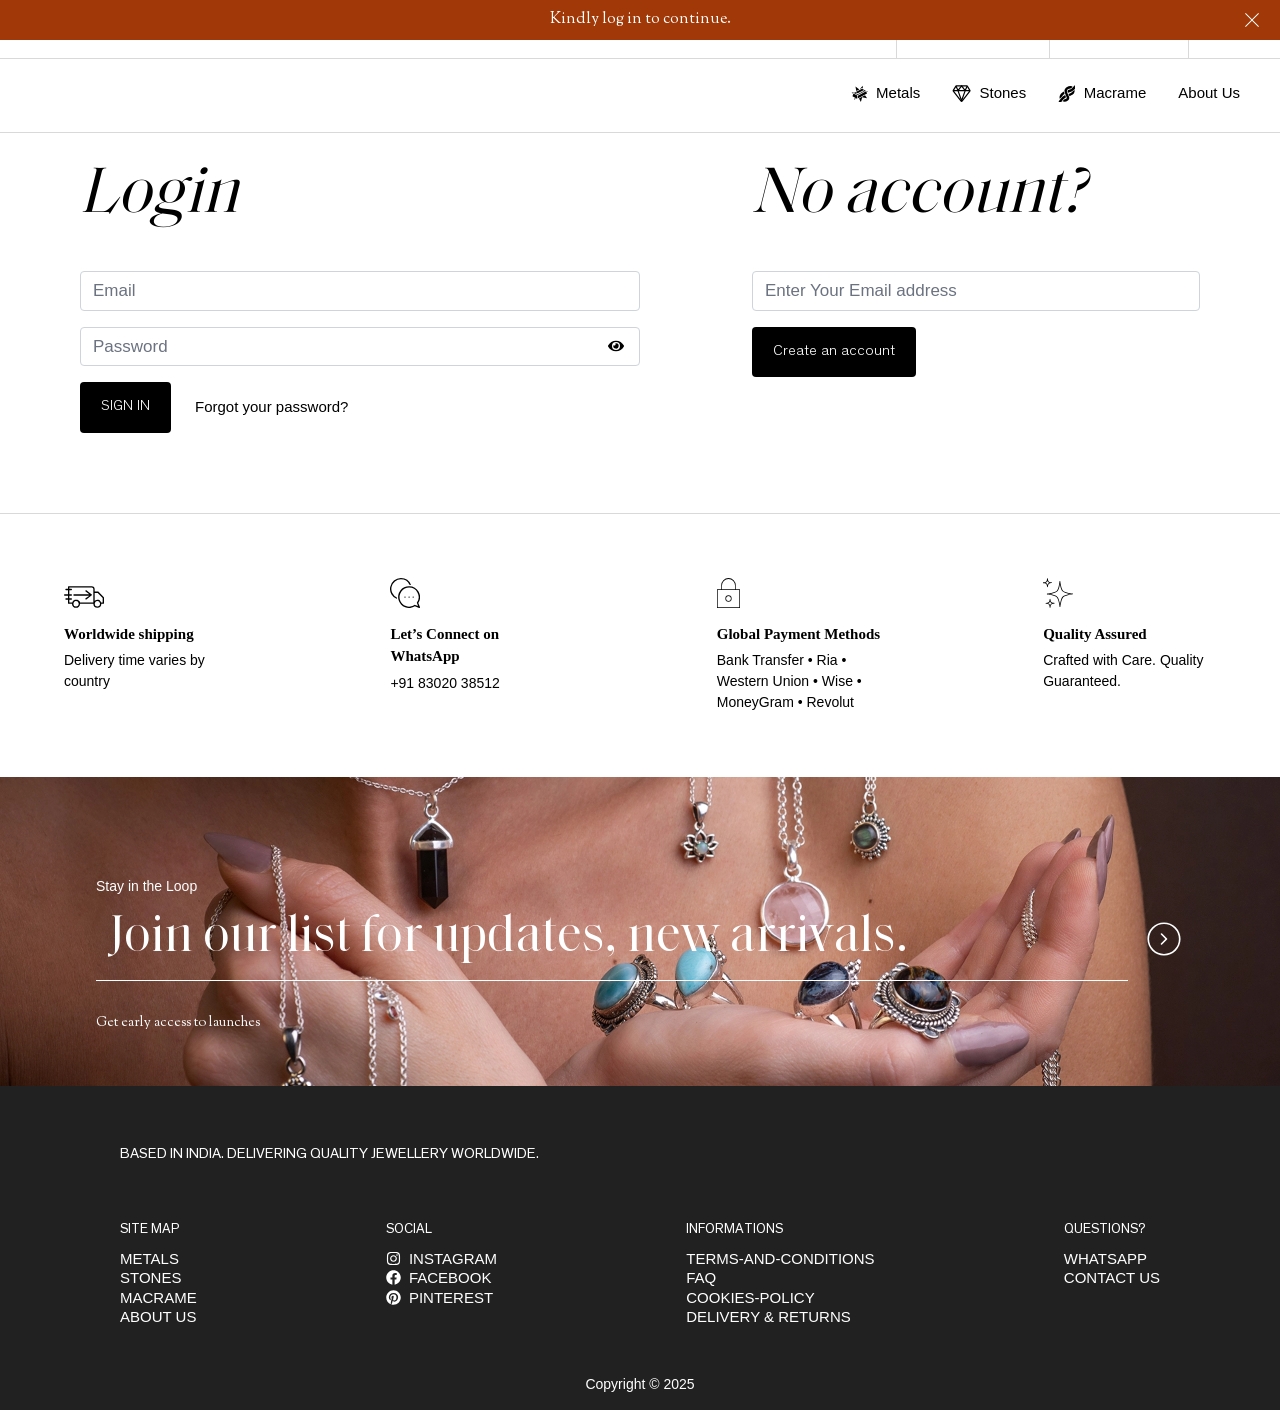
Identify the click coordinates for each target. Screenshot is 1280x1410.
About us (158, 1316)
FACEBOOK (439, 1277)
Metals (149, 1258)
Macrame (158, 1297)
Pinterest (439, 1297)
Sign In (125, 406)
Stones (150, 1277)
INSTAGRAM (441, 1258)
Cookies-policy (750, 1297)
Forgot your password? (271, 406)
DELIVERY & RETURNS (768, 1316)
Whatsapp (1105, 1258)
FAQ (701, 1277)
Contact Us (1112, 1277)
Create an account (834, 351)
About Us (1209, 92)
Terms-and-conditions (780, 1258)
